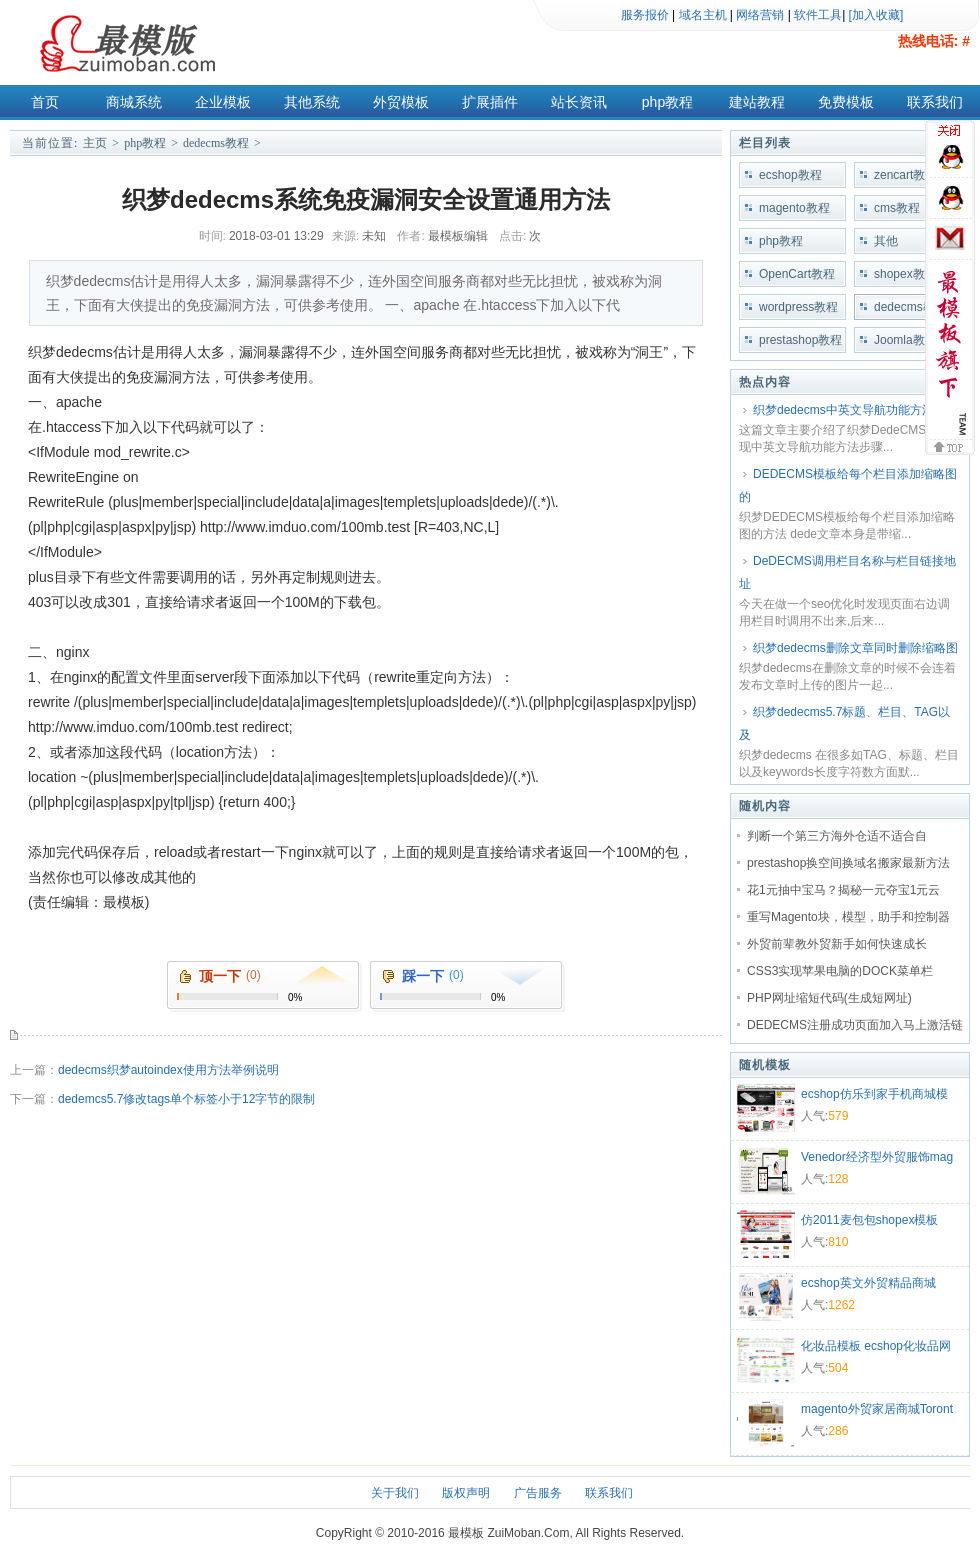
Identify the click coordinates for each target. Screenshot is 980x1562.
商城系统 (134, 102)
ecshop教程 (790, 175)
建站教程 (757, 102)
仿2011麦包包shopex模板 (869, 1220)
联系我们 (935, 102)
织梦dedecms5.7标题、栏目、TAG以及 (844, 723)
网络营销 (760, 15)
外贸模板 (401, 102)
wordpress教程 (798, 307)
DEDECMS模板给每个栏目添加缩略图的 (848, 485)
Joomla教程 (905, 340)
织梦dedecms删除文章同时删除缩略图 (855, 648)
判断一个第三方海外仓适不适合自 (837, 836)
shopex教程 (905, 274)
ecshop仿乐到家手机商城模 (874, 1094)
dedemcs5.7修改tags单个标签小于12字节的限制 (186, 1099)
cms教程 (897, 208)
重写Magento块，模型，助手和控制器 (848, 917)
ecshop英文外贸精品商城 (868, 1283)
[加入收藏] (876, 15)
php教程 (667, 102)
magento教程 (794, 208)
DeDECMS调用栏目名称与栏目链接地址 (847, 572)
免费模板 (846, 102)
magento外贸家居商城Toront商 (877, 1411)
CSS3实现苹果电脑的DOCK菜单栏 (840, 971)
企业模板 (223, 102)
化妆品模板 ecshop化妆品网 (876, 1346)
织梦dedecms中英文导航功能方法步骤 (855, 410)
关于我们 (395, 1493)
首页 (45, 102)
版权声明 (466, 1493)
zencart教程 (905, 175)
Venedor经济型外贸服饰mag (877, 1157)
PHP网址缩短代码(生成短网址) (829, 998)
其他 (886, 241)
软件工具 (818, 15)
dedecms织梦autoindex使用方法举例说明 (168, 1070)
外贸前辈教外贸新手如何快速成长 (837, 944)
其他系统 (312, 102)
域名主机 (703, 15)
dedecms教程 (216, 143)
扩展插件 (490, 102)
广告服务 (538, 1493)
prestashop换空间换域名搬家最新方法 (848, 863)
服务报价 (645, 15)
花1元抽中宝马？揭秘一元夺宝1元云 (843, 890)
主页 (95, 143)
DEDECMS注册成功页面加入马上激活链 (855, 1025)
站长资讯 (579, 102)
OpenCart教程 (797, 274)
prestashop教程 (800, 340)
